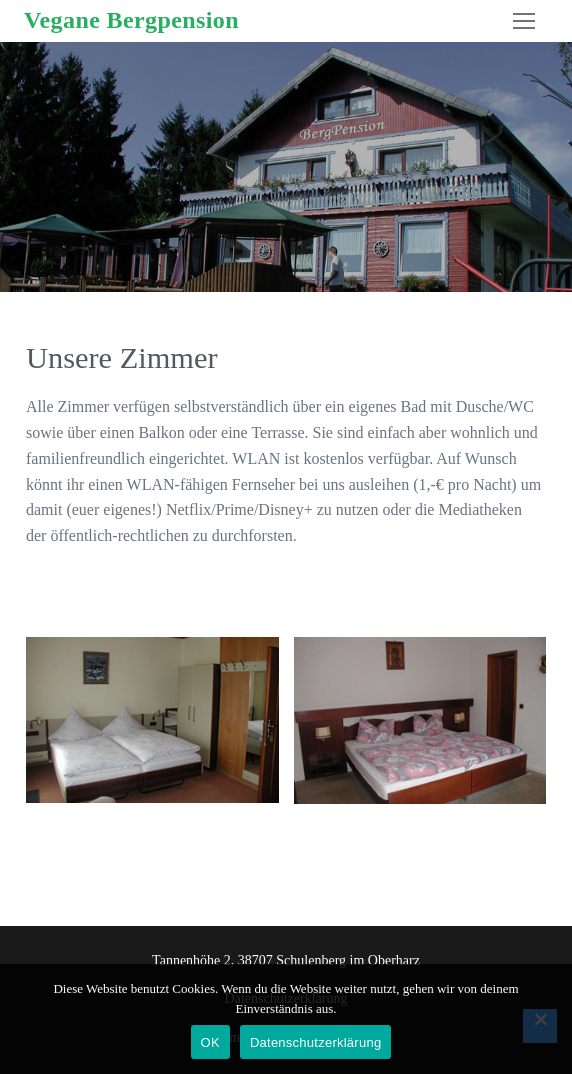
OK (210, 1042)
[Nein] (540, 1026)
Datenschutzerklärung (315, 1042)
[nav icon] (524, 21)
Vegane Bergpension (131, 20)
